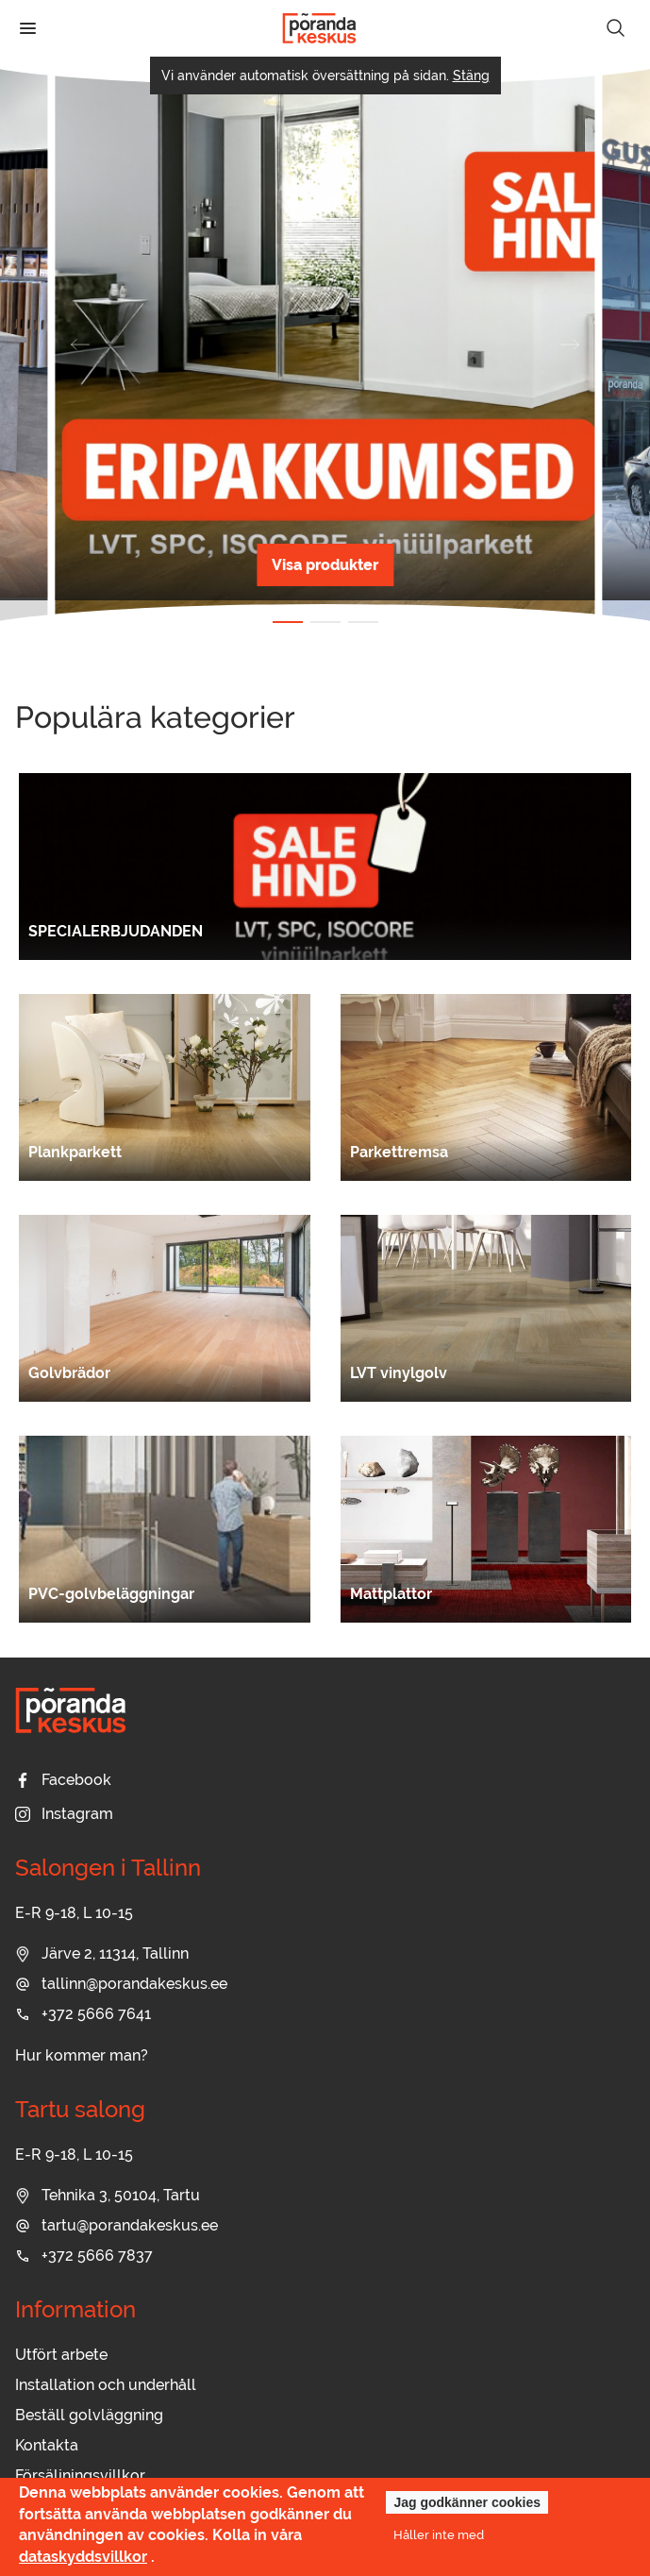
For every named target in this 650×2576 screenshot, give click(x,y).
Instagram (64, 1814)
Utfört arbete (61, 2355)
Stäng (471, 75)
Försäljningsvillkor (80, 2475)
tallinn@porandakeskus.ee (121, 1984)
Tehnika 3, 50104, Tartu (107, 2195)
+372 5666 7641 (83, 2014)
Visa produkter (325, 565)
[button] (80, 344)
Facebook (63, 1780)
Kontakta (46, 2445)
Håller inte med (438, 2534)
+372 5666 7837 (84, 2256)
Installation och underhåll (105, 2385)
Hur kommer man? (81, 2055)
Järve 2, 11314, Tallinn (102, 1953)
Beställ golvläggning (89, 2415)
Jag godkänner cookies (467, 2502)
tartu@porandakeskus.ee (116, 2225)
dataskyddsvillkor (83, 2557)
